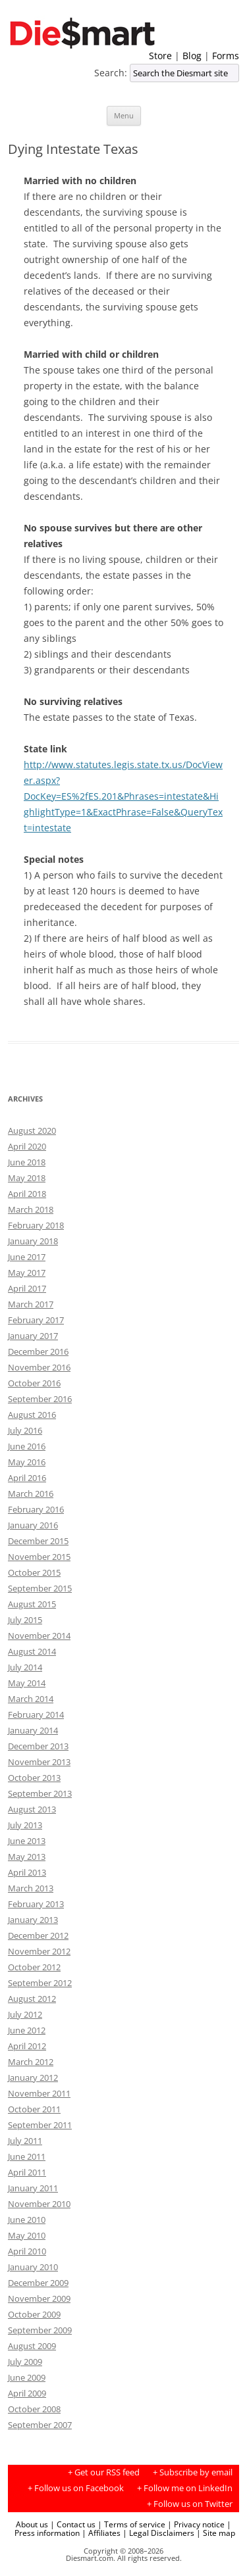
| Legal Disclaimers (158, 2532)
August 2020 (32, 1130)
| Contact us (73, 2524)
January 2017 (33, 1336)
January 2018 (33, 1241)
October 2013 (34, 1778)
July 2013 (25, 1825)
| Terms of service (131, 2524)
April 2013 (27, 1872)
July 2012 (25, 2014)
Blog (192, 55)
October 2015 (34, 1572)
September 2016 (40, 1399)
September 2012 (40, 1983)
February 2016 (36, 1509)
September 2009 (40, 2330)
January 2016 (33, 1525)
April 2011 (27, 2172)
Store (160, 55)
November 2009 (39, 2298)
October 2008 (34, 2409)
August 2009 (32, 2346)
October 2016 (34, 1383)
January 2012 (33, 2077)
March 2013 (30, 1888)
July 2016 (25, 1430)
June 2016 (26, 1446)
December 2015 (38, 1541)
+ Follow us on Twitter (190, 2504)
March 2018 (30, 1209)
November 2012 (39, 1951)
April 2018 (27, 1194)
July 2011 (25, 2141)
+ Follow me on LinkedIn (185, 2488)
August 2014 (32, 1651)
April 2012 (27, 2046)
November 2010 (39, 2204)
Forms (225, 55)
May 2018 (26, 1178)
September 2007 (40, 2425)
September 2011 (40, 2125)
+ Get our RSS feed (104, 2472)
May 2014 (26, 1683)
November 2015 (39, 1557)
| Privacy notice (196, 2524)
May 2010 (26, 2235)
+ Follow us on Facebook (76, 2488)
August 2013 (32, 1809)
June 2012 (26, 2030)
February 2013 (36, 1904)
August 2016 (32, 1415)
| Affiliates (101, 2532)
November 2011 (39, 2093)
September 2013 (40, 1793)
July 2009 (25, 2362)
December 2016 (38, 1351)
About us (32, 2524)
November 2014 (39, 1635)
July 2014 (25, 1667)
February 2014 (36, 1714)
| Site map (215, 2532)
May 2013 (26, 1856)
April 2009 (27, 2393)
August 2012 (32, 1999)
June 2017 (26, 1257)
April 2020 (27, 1146)
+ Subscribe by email (193, 2472)
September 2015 (40, 1588)
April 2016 (27, 1478)
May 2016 (26, 1462)
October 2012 (34, 1967)
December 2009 (38, 2283)
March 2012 (30, 2062)
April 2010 (27, 2251)
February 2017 (36, 1320)
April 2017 (27, 1288)
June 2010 (26, 2219)
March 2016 (30, 1493)
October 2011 (34, 2109)
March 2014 (30, 1699)
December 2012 (38, 1935)
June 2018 (26, 1162)
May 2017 (26, 1272)
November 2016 (39, 1367)
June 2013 (26, 1841)
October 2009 (34, 2314)
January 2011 (33, 2188)
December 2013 (38, 1746)
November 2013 (39, 1762)
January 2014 (33, 1730)
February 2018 (36, 1225)
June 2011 (26, 2156)
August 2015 (32, 1604)
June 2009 (26, 2377)
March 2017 (30, 1304)
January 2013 (33, 1920)
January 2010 (33, 2267)
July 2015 (25, 1620)
